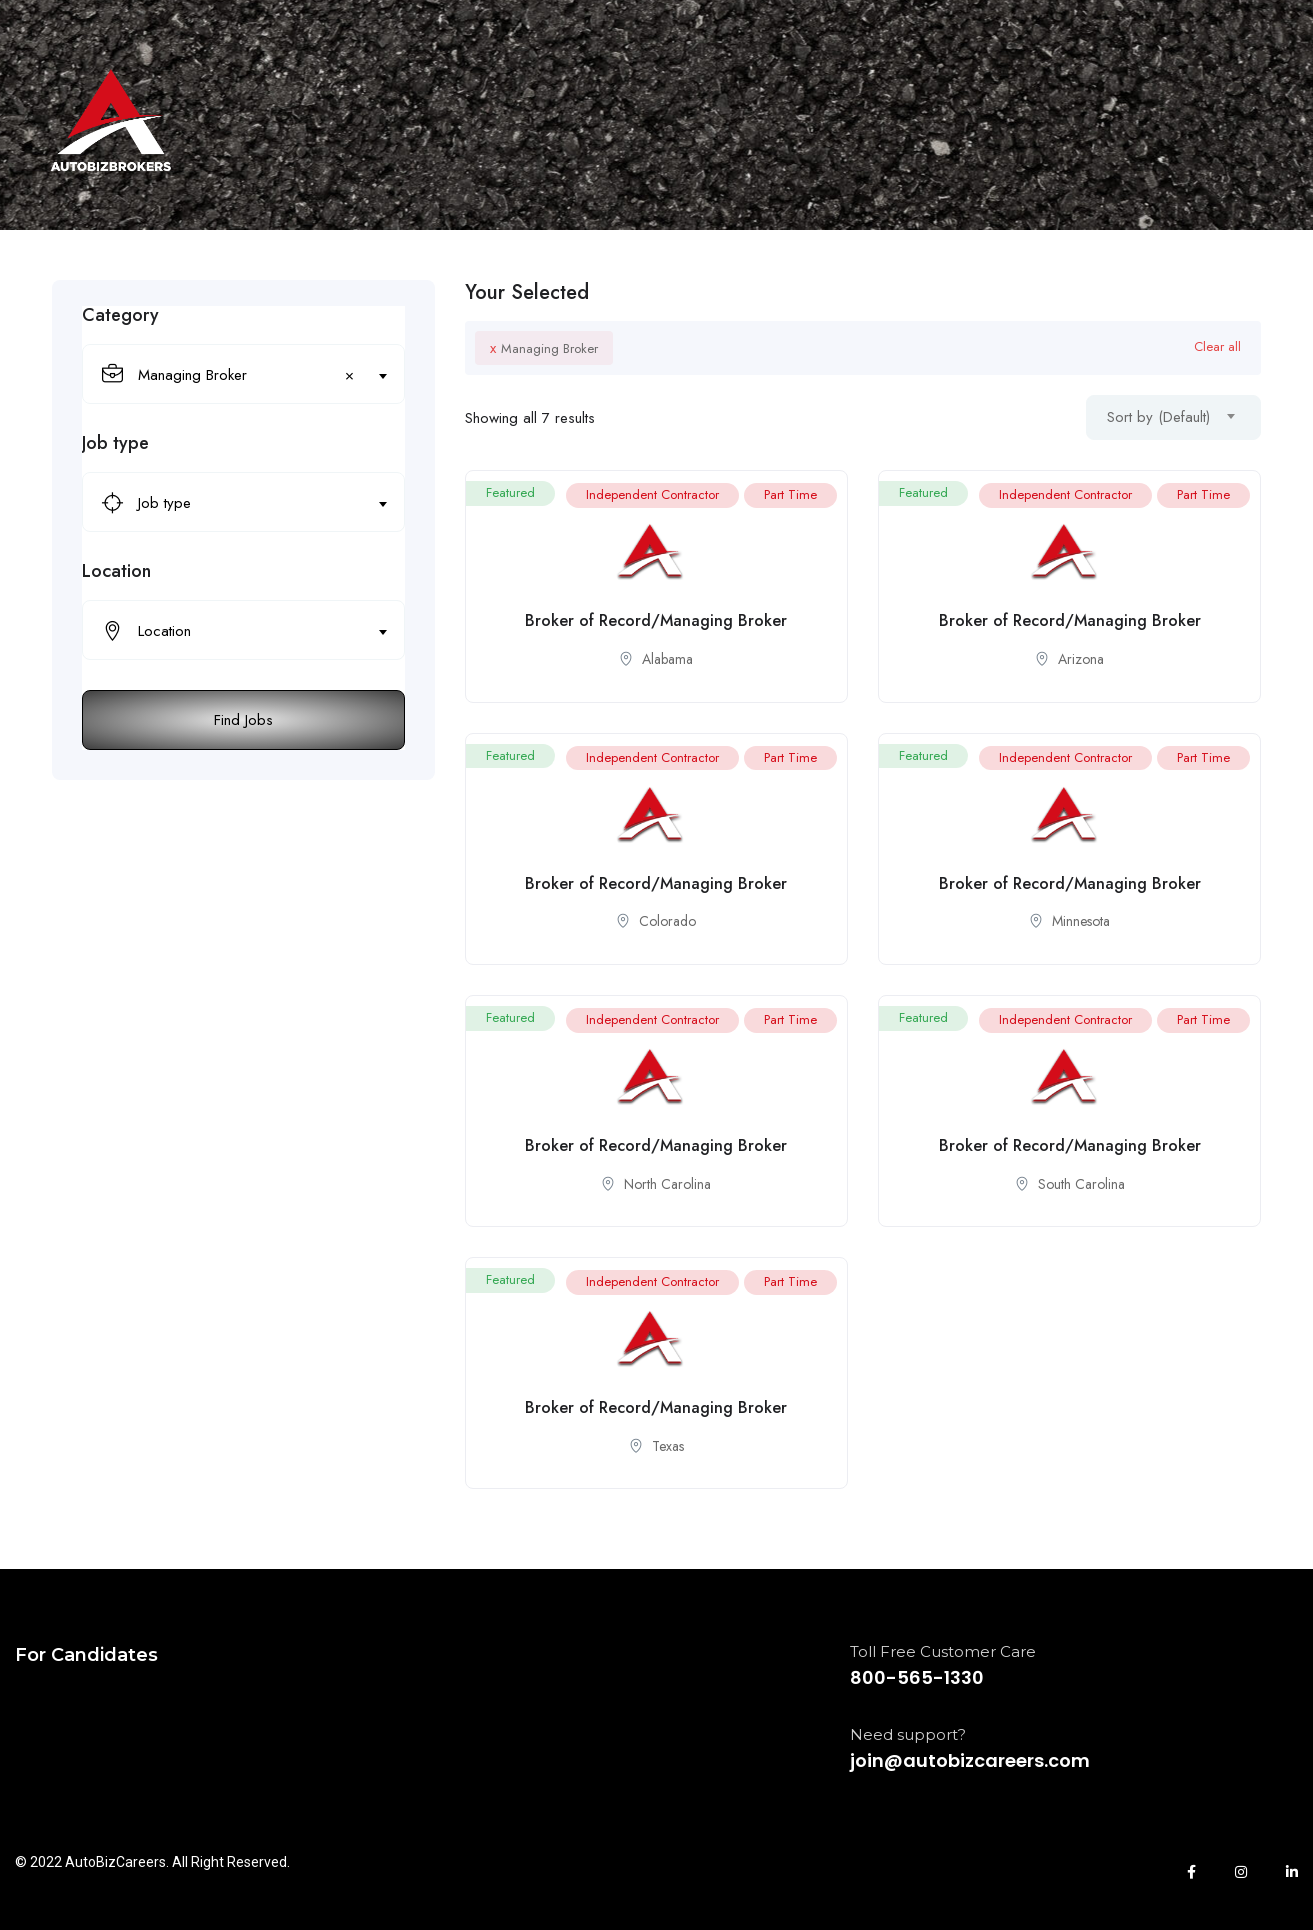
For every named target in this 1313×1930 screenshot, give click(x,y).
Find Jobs (243, 720)
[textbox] (231, 503)
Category (120, 315)
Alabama (667, 659)
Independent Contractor (652, 494)
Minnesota (1081, 921)
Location (116, 571)
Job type (115, 443)
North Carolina (667, 1184)
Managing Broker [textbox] (246, 375)
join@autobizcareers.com (970, 1760)
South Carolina (1081, 1184)
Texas (668, 1446)
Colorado (667, 921)
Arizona (1081, 659)
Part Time (790, 494)
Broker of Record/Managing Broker (656, 620)
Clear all (1217, 346)
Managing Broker (544, 348)
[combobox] (243, 374)
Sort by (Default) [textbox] (1158, 417)
